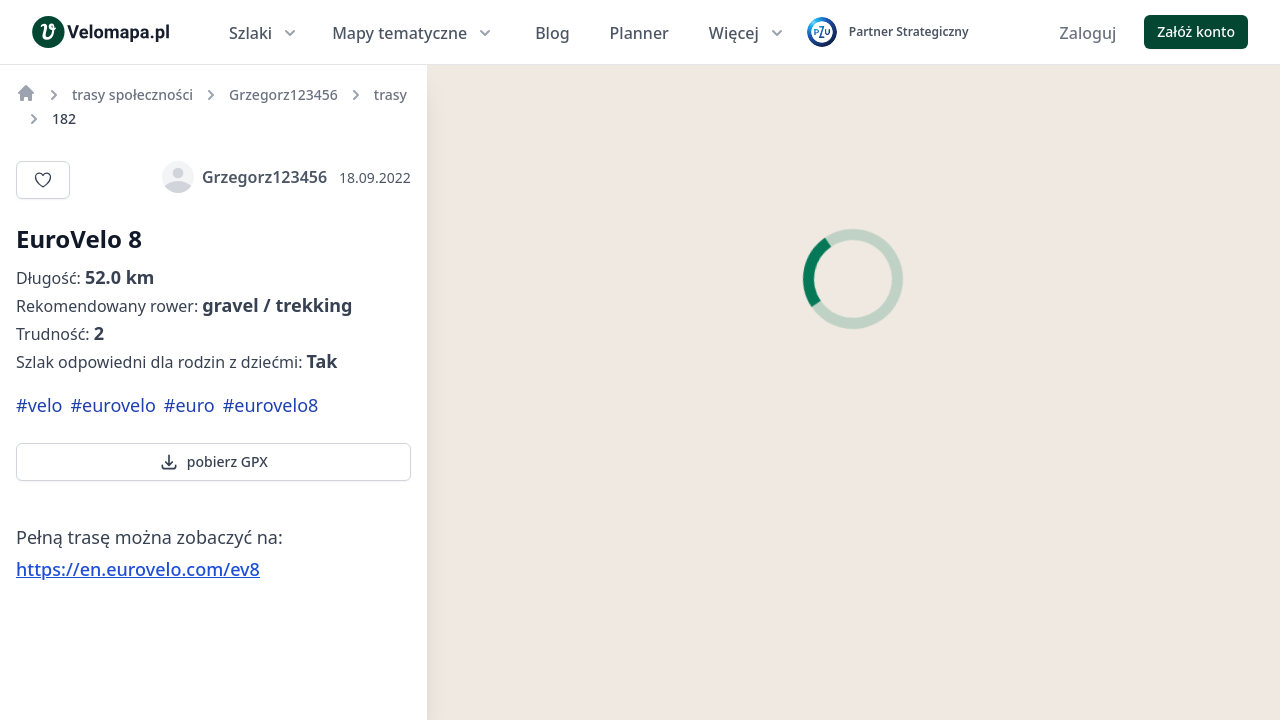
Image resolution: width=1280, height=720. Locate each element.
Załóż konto (1196, 31)
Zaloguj (1088, 33)
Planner (639, 33)
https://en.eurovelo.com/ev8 (138, 569)
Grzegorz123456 (244, 177)
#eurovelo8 (271, 405)
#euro (189, 405)
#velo (39, 405)
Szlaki (264, 33)
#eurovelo (112, 405)
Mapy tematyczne (413, 33)
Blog (552, 33)
